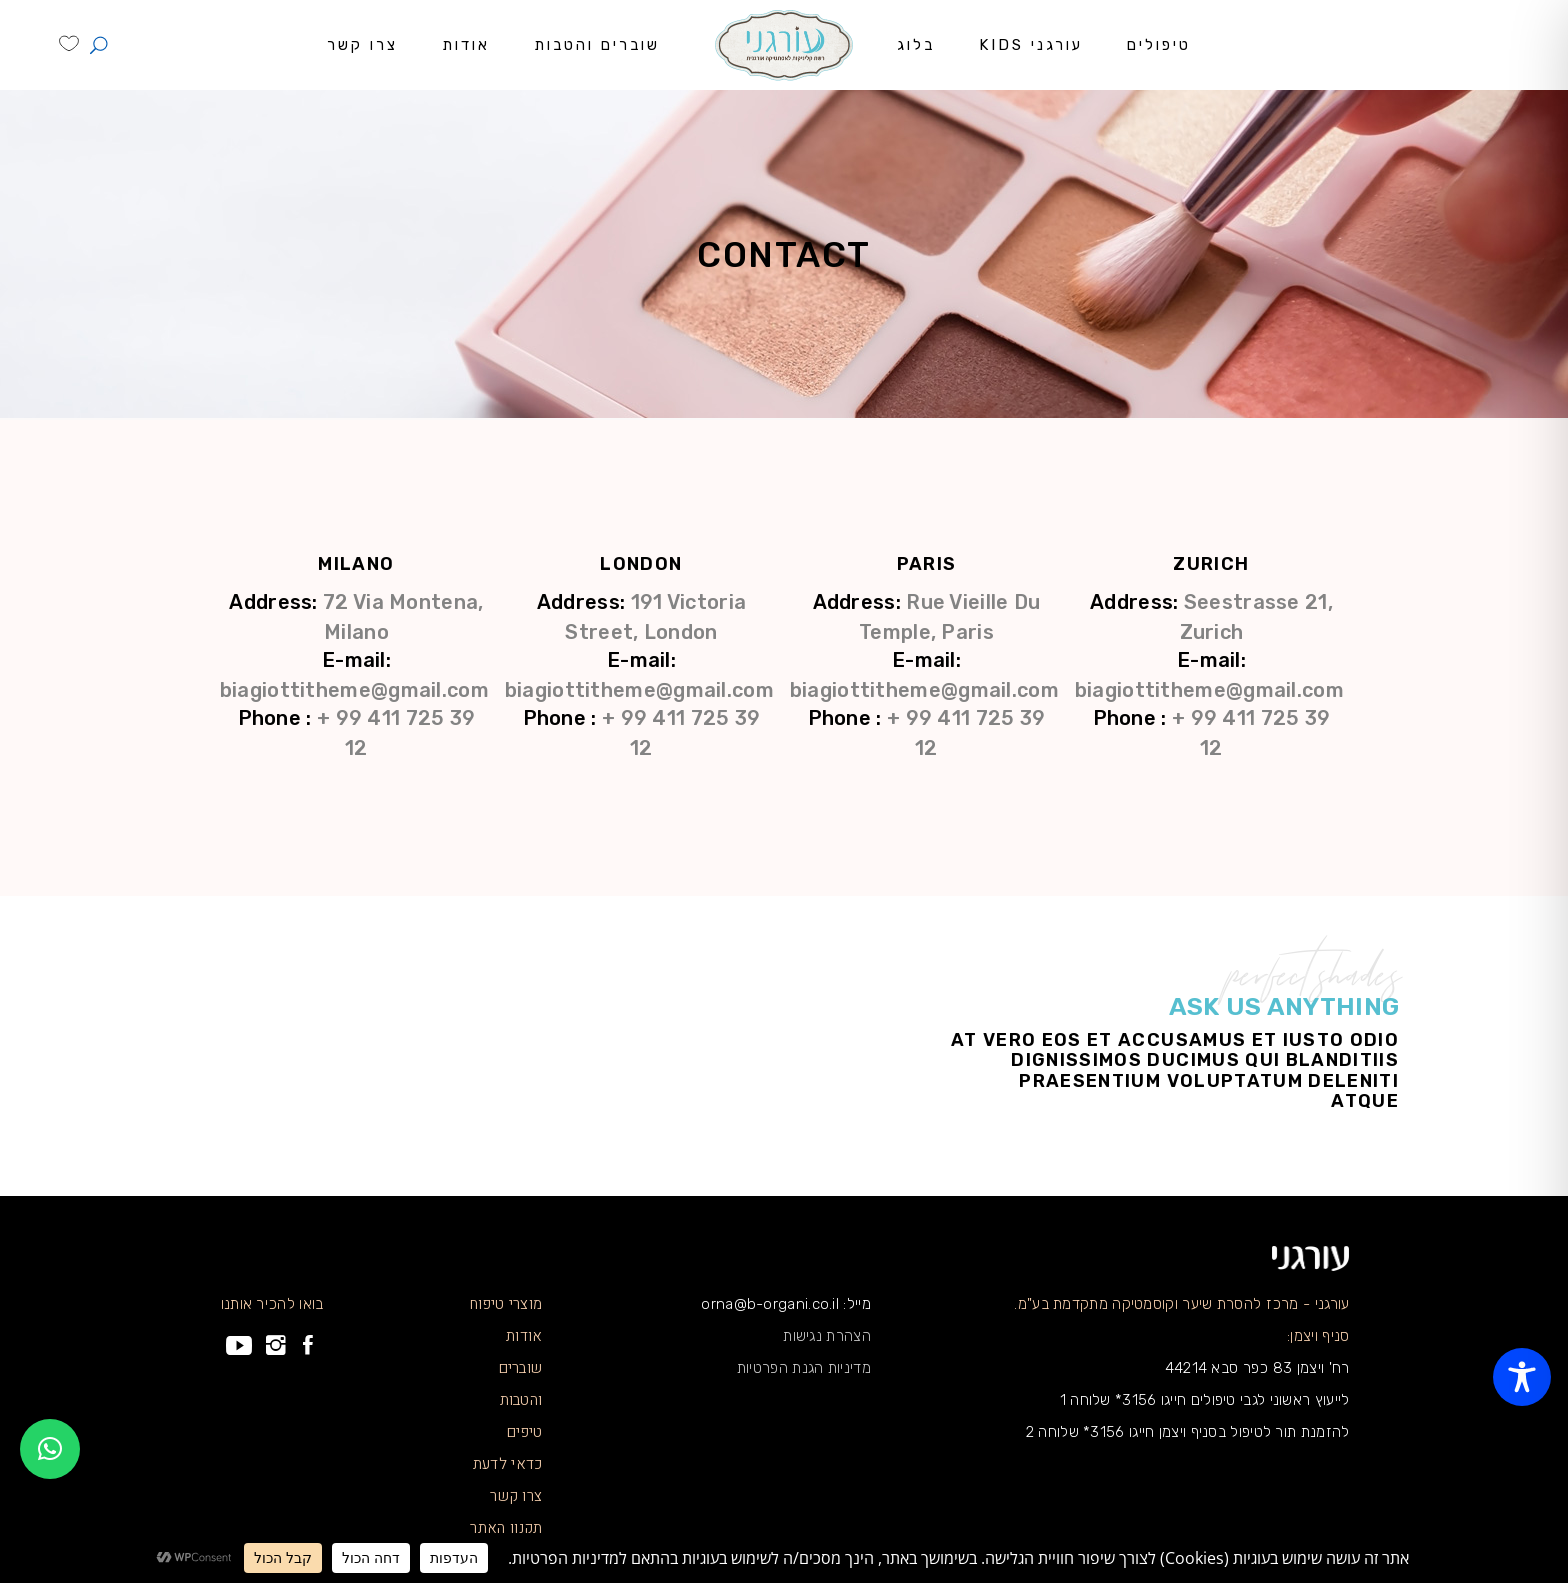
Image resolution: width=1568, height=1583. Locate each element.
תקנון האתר (506, 1528)
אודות (524, 1336)
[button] (50, 1449)
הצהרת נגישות (827, 1336)
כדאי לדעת (508, 1464)
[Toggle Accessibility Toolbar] (1522, 1377)
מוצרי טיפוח (506, 1304)
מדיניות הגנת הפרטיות (804, 1368)
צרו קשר (516, 1496)
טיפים (525, 1432)
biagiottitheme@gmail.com (1209, 690)
